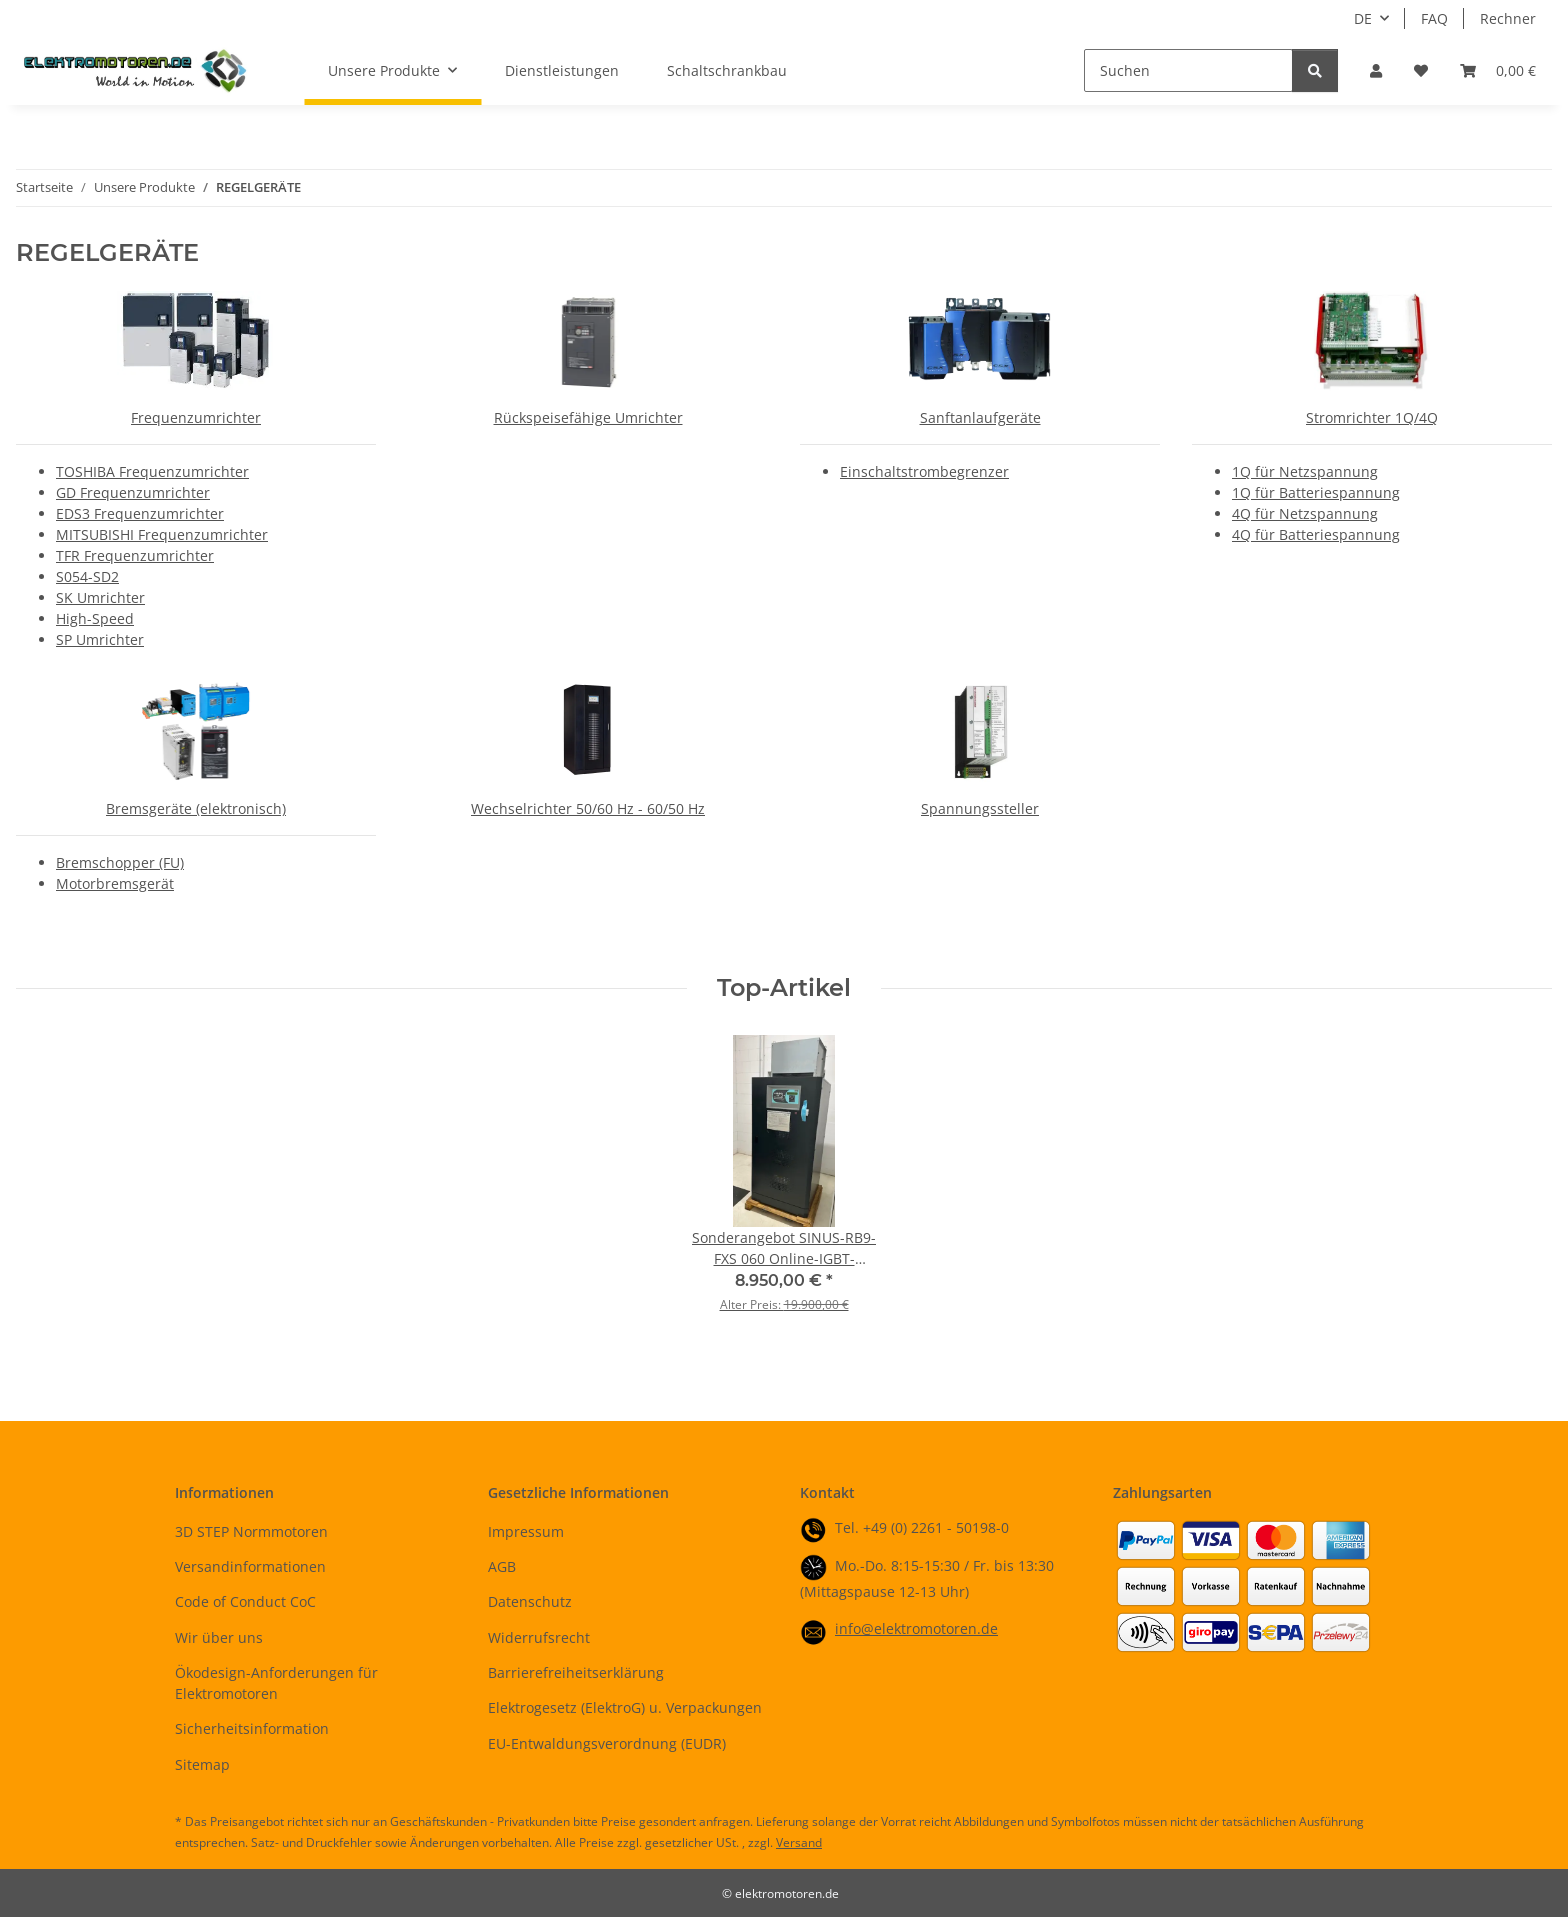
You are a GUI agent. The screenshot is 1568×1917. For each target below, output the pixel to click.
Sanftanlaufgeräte (980, 417)
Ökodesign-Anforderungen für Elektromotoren (276, 1683)
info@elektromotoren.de (916, 1628)
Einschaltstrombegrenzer (924, 471)
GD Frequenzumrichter (133, 492)
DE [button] (1363, 18)
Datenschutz (530, 1601)
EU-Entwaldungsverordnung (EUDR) (607, 1743)
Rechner (1508, 18)
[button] (1376, 70)
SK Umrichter (100, 597)
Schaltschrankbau (727, 70)
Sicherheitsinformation (252, 1728)
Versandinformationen (250, 1566)
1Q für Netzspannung (1305, 471)
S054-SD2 (87, 576)
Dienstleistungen (562, 70)
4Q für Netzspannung (1305, 513)
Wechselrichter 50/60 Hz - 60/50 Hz (588, 808)
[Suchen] (1188, 70)
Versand (799, 1842)
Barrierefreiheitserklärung (576, 1672)
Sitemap (202, 1764)
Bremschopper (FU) (120, 862)
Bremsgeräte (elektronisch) (196, 808)
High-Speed (95, 618)
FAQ (1434, 18)
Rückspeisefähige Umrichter (588, 417)
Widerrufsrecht (539, 1637)
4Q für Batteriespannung (1316, 534)
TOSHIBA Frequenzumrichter (152, 471)
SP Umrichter (100, 639)
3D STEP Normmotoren (251, 1531)
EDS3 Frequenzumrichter (140, 513)
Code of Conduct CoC (245, 1601)
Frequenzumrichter (196, 417)
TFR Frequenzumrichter (135, 555)
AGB (502, 1566)
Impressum (526, 1531)
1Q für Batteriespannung (1316, 492)
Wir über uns (219, 1637)
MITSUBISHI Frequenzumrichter (162, 534)
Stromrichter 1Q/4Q (1372, 417)
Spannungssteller (980, 808)
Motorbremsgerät (115, 883)
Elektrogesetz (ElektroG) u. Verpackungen (625, 1707)
